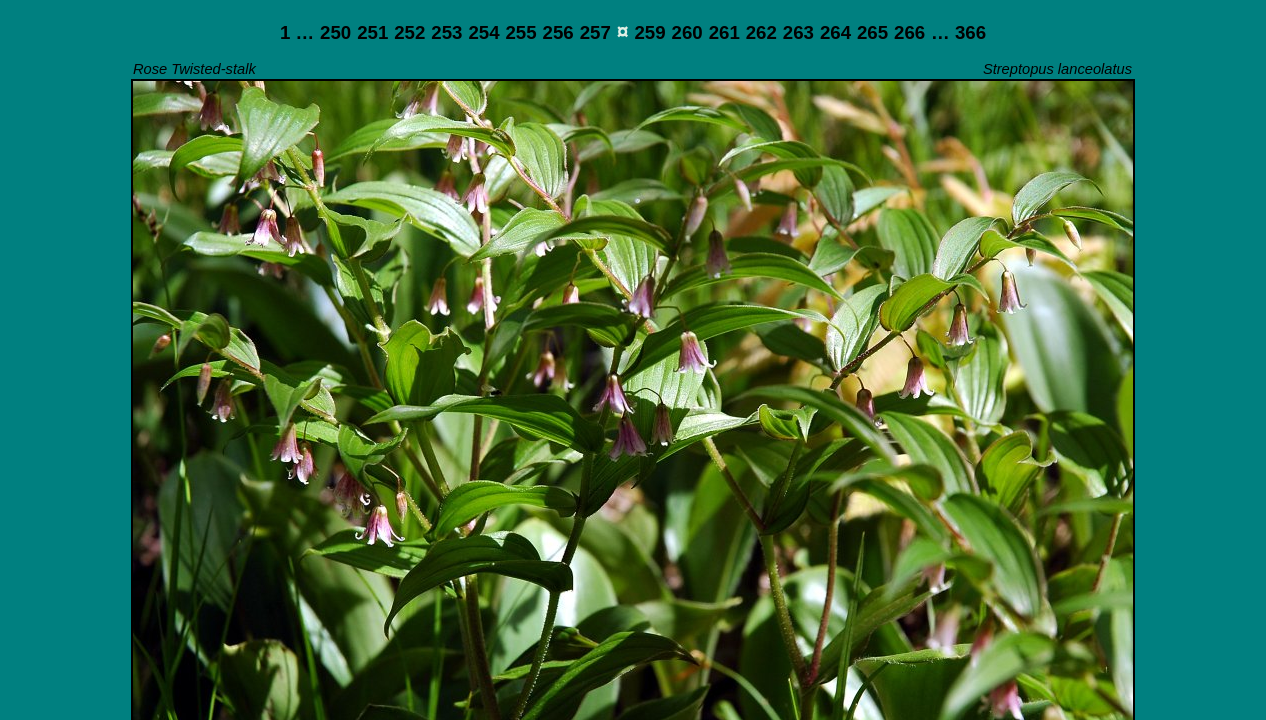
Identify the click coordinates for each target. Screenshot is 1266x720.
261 (724, 32)
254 (483, 32)
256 (558, 32)
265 (872, 32)
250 (335, 32)
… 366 (958, 32)
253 (446, 32)
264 (835, 32)
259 (649, 32)
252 (409, 32)
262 (761, 32)
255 (520, 32)
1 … (297, 32)
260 (687, 32)
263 (798, 32)
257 (595, 32)
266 (909, 32)
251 (372, 32)
